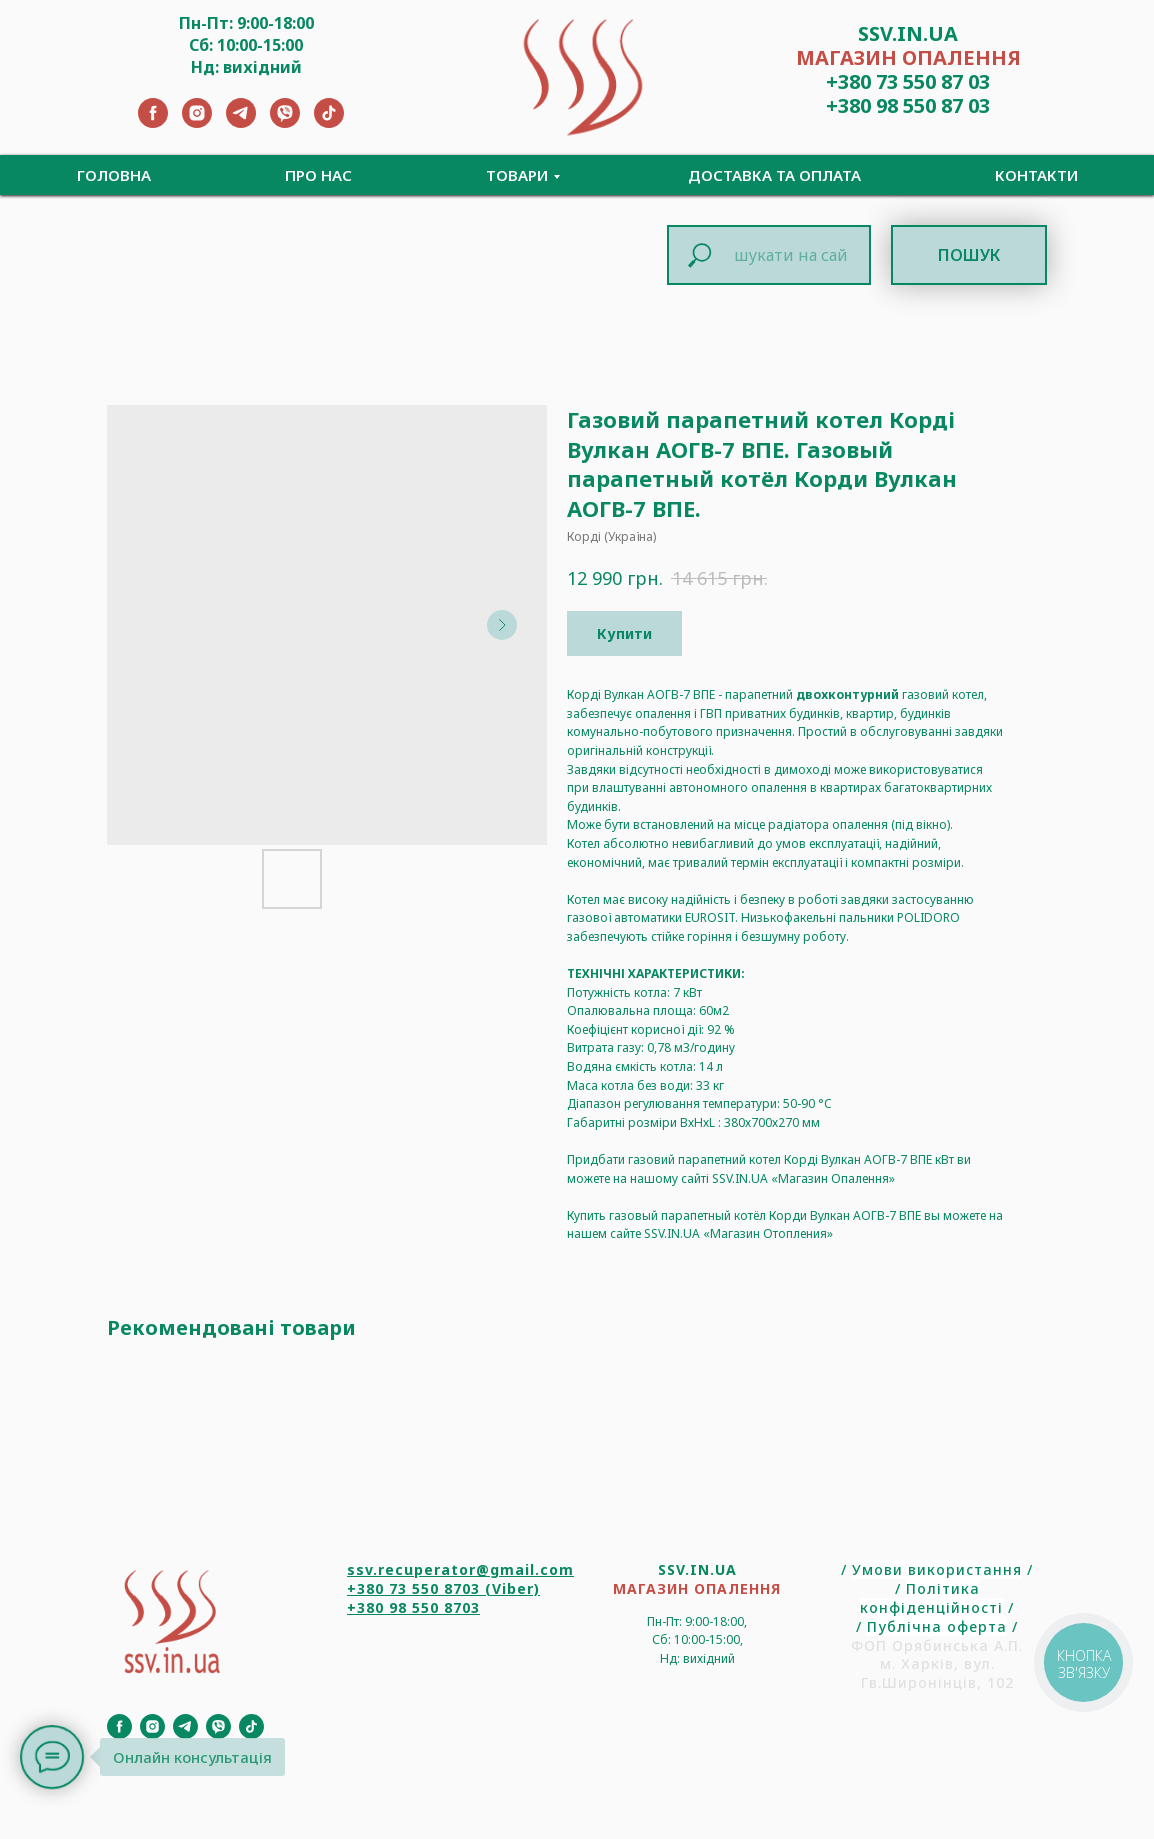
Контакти (1036, 175)
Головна (114, 175)
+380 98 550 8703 (413, 1607)
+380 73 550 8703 (413, 1588)
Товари (517, 175)
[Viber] (285, 122)
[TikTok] (329, 122)
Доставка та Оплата (774, 175)
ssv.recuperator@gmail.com (460, 1569)
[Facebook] (153, 122)
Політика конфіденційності (931, 1598)
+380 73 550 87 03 (908, 81)
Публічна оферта (937, 1626)
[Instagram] (197, 122)
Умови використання (937, 1569)
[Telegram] (241, 122)
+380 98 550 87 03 (908, 105)
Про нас (318, 175)
